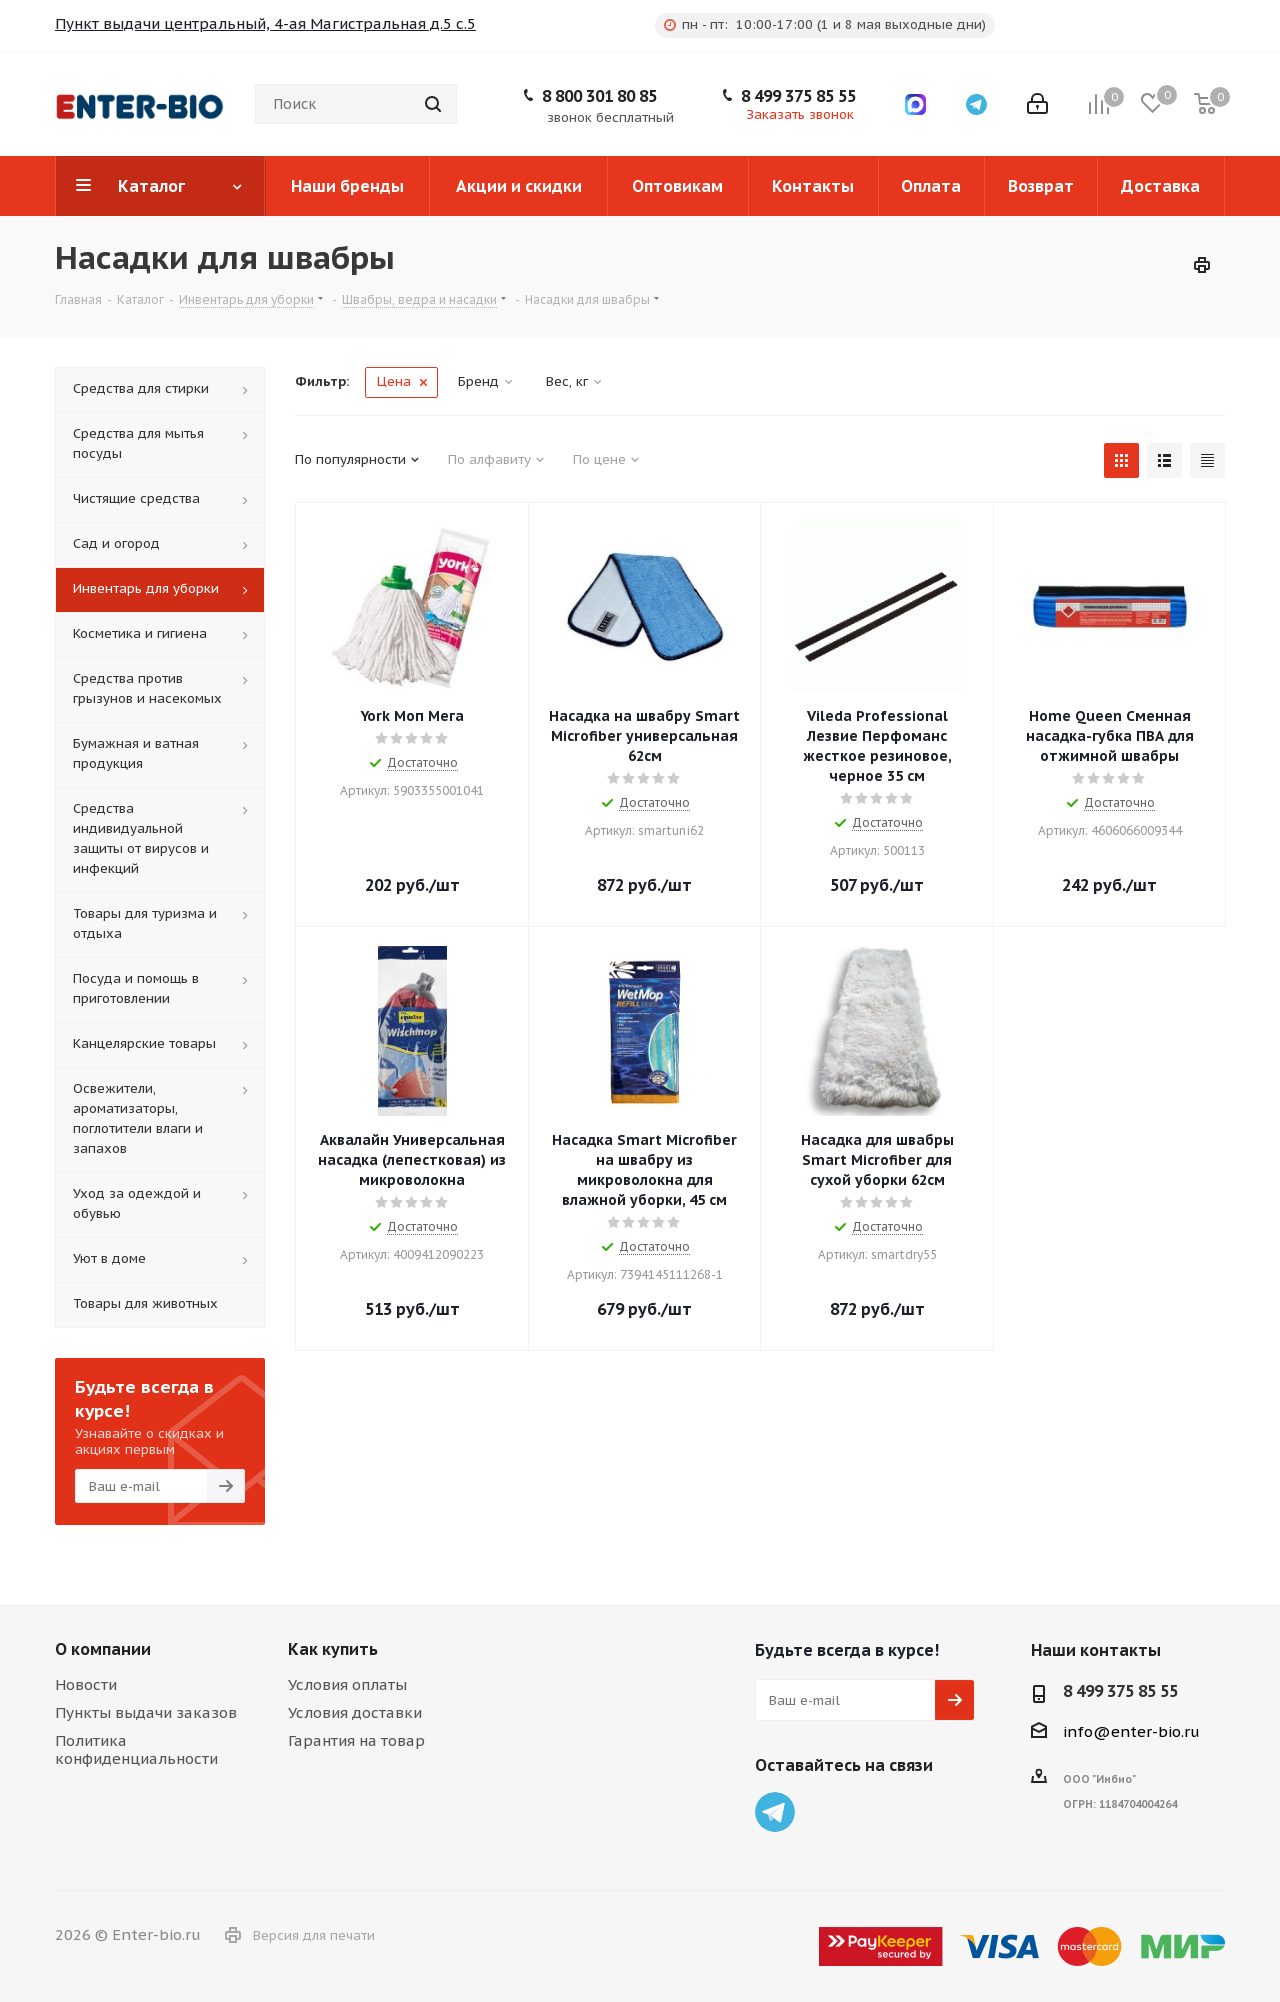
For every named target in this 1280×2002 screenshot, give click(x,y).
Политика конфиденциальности (136, 1749)
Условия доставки (355, 1712)
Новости (86, 1684)
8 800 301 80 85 (599, 96)
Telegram (775, 1812)
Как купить (333, 1649)
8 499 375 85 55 (798, 96)
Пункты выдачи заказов (146, 1712)
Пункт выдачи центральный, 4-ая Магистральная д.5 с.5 (265, 23)
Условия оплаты (347, 1684)
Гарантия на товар (356, 1740)
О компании (103, 1649)
